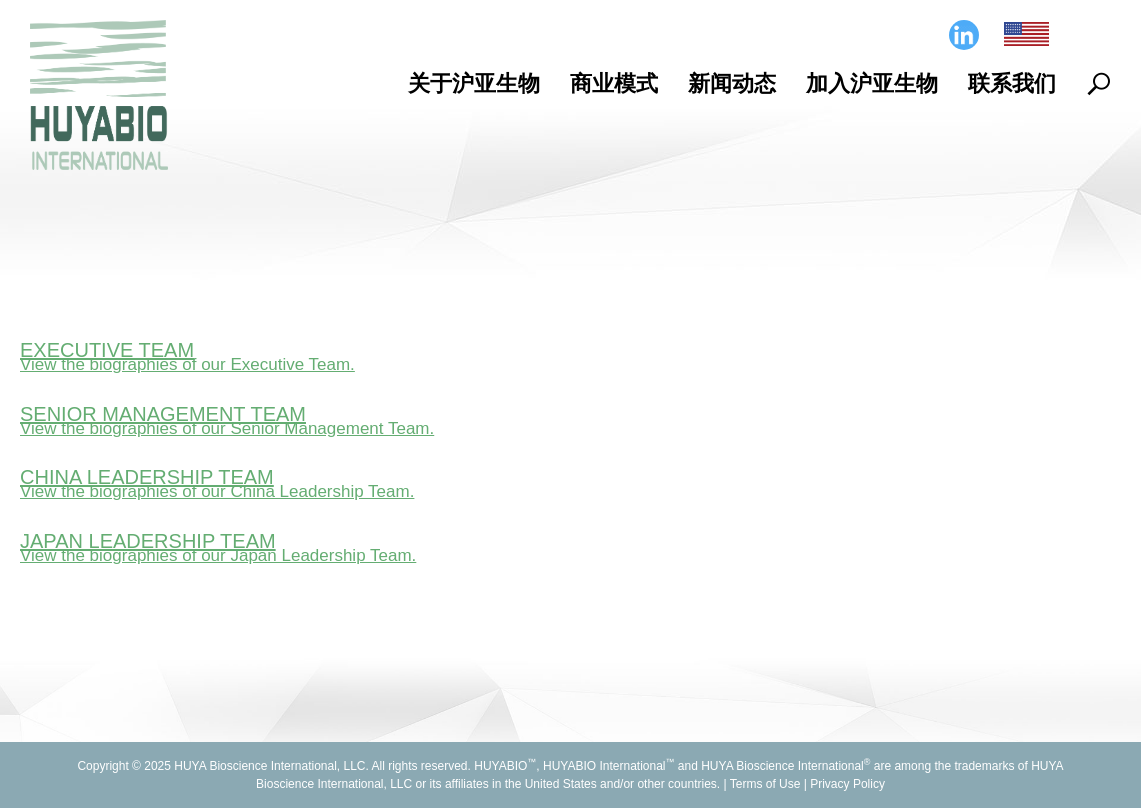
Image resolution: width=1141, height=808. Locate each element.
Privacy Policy (847, 784)
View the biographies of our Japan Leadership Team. (218, 555)
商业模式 (614, 83)
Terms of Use (765, 784)
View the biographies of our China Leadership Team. (217, 491)
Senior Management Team (163, 414)
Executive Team (107, 350)
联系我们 (1012, 83)
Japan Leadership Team (148, 541)
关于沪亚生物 (474, 83)
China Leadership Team (147, 477)
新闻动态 (732, 83)
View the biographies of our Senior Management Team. (227, 428)
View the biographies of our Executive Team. (187, 364)
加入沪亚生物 (872, 83)
